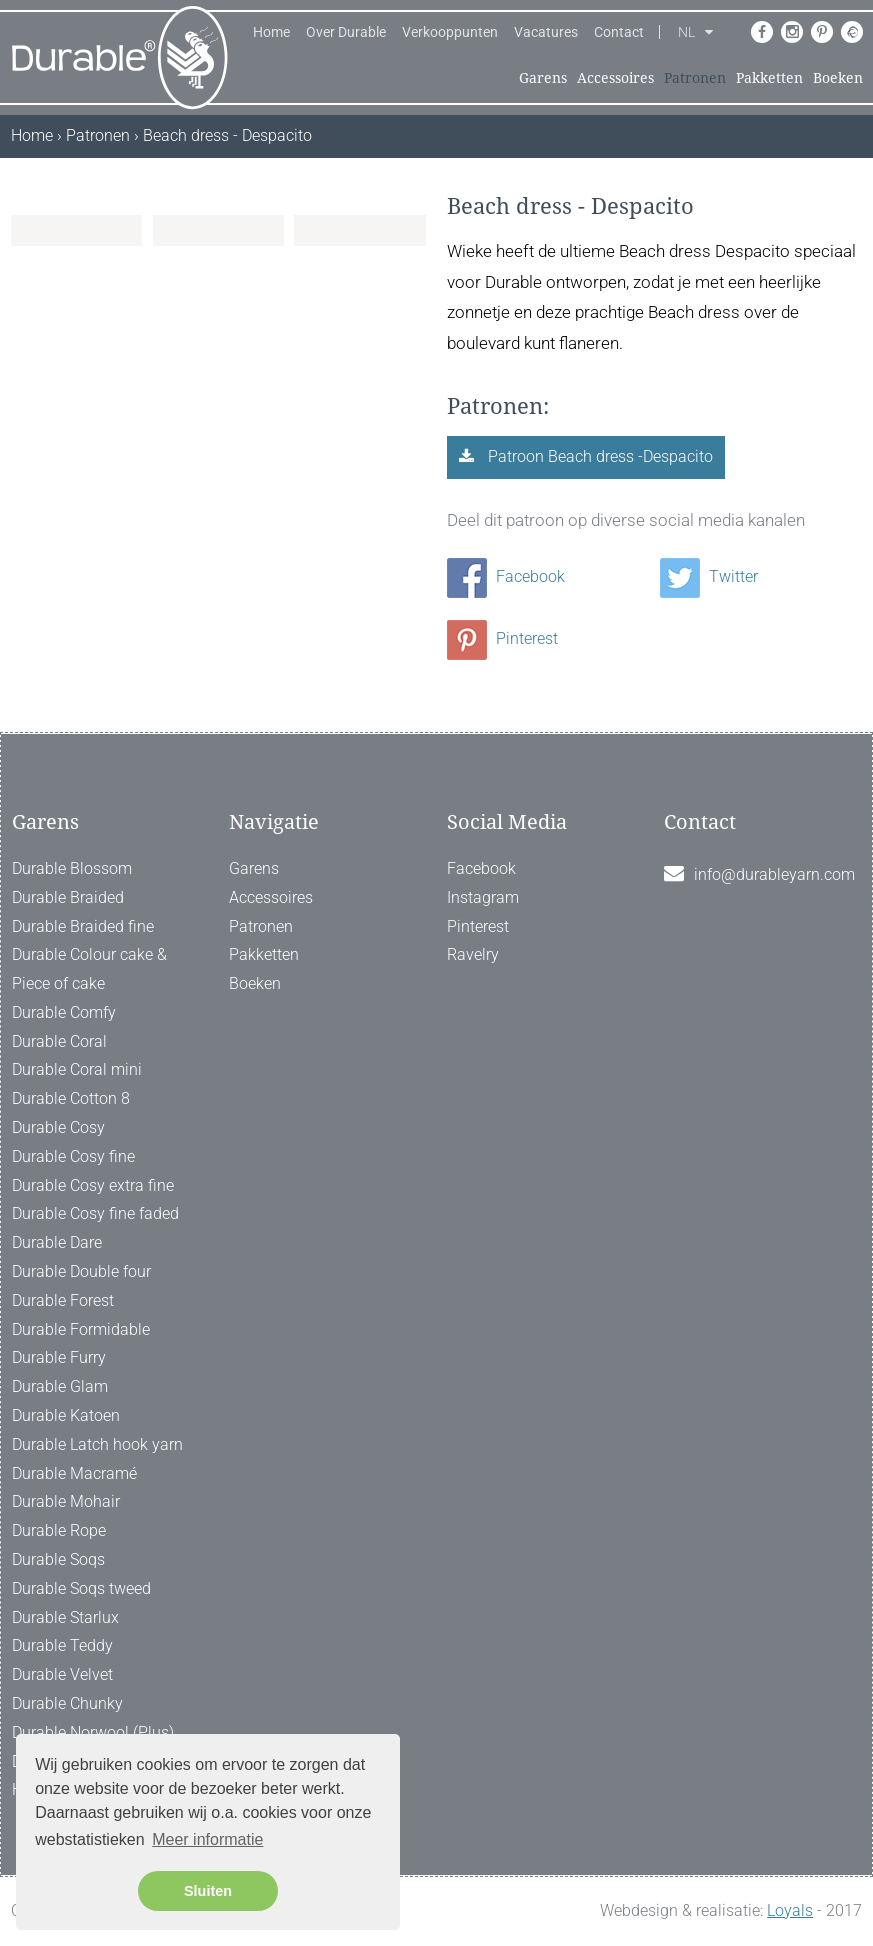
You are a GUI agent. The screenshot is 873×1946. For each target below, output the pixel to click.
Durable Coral (59, 1041)
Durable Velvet (62, 1674)
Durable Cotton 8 (71, 1098)
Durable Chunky (67, 1703)
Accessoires (615, 78)
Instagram (483, 897)
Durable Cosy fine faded (95, 1213)
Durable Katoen (66, 1415)
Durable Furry (59, 1357)
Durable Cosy (58, 1127)
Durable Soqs (58, 1559)
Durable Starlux (65, 1617)
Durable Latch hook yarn (97, 1444)
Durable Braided (68, 897)
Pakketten (769, 78)
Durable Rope (59, 1530)
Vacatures (546, 32)
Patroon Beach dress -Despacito (598, 456)
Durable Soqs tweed (81, 1588)
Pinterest (502, 638)
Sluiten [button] (208, 1891)
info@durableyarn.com (774, 874)
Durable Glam (60, 1386)
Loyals (790, 1910)
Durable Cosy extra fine (93, 1185)
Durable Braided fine (83, 926)
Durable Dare (57, 1242)
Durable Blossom (72, 868)
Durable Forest (63, 1300)
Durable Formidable (81, 1329)
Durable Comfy (64, 1012)
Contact (619, 32)
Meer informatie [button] (207, 1839)
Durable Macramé (74, 1473)
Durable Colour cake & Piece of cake (89, 969)
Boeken (838, 78)
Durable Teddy (62, 1645)
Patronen (695, 78)
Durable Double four (81, 1271)
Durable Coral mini (77, 1069)
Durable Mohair (66, 1501)
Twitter (709, 576)
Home (271, 32)
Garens (543, 78)
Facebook (506, 576)
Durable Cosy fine (73, 1156)
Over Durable (346, 32)
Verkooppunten (450, 32)
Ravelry (473, 954)
